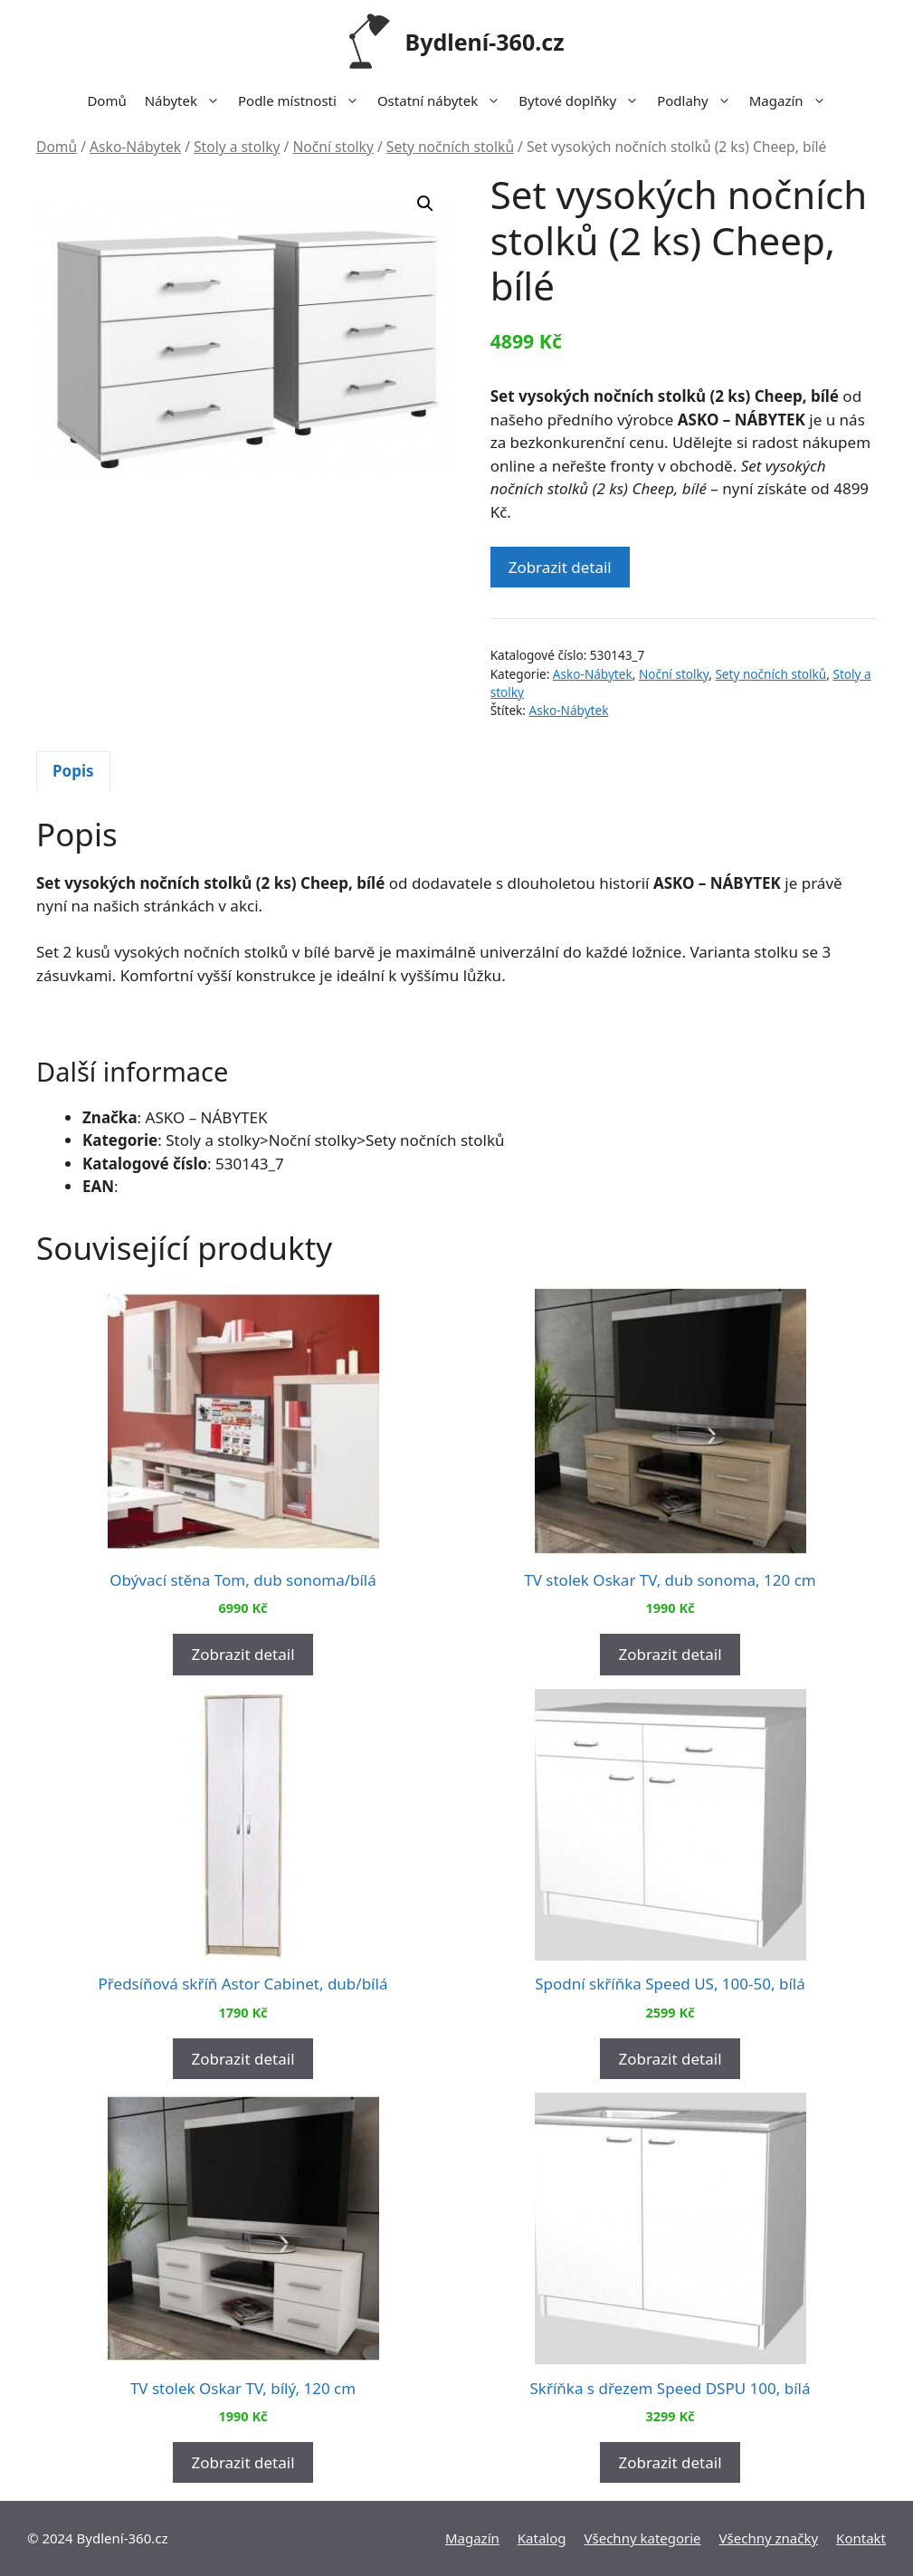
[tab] (73, 771)
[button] (425, 203)
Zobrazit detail (560, 567)
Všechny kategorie (643, 2538)
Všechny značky (769, 2538)
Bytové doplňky (583, 100)
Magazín (792, 100)
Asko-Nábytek (135, 147)
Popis (73, 770)
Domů (106, 100)
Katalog (542, 2538)
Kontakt (861, 2538)
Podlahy (698, 100)
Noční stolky (333, 147)
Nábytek (187, 100)
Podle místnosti (303, 100)
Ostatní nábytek (443, 100)
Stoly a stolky (237, 147)
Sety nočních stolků (450, 147)
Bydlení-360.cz (485, 41)
